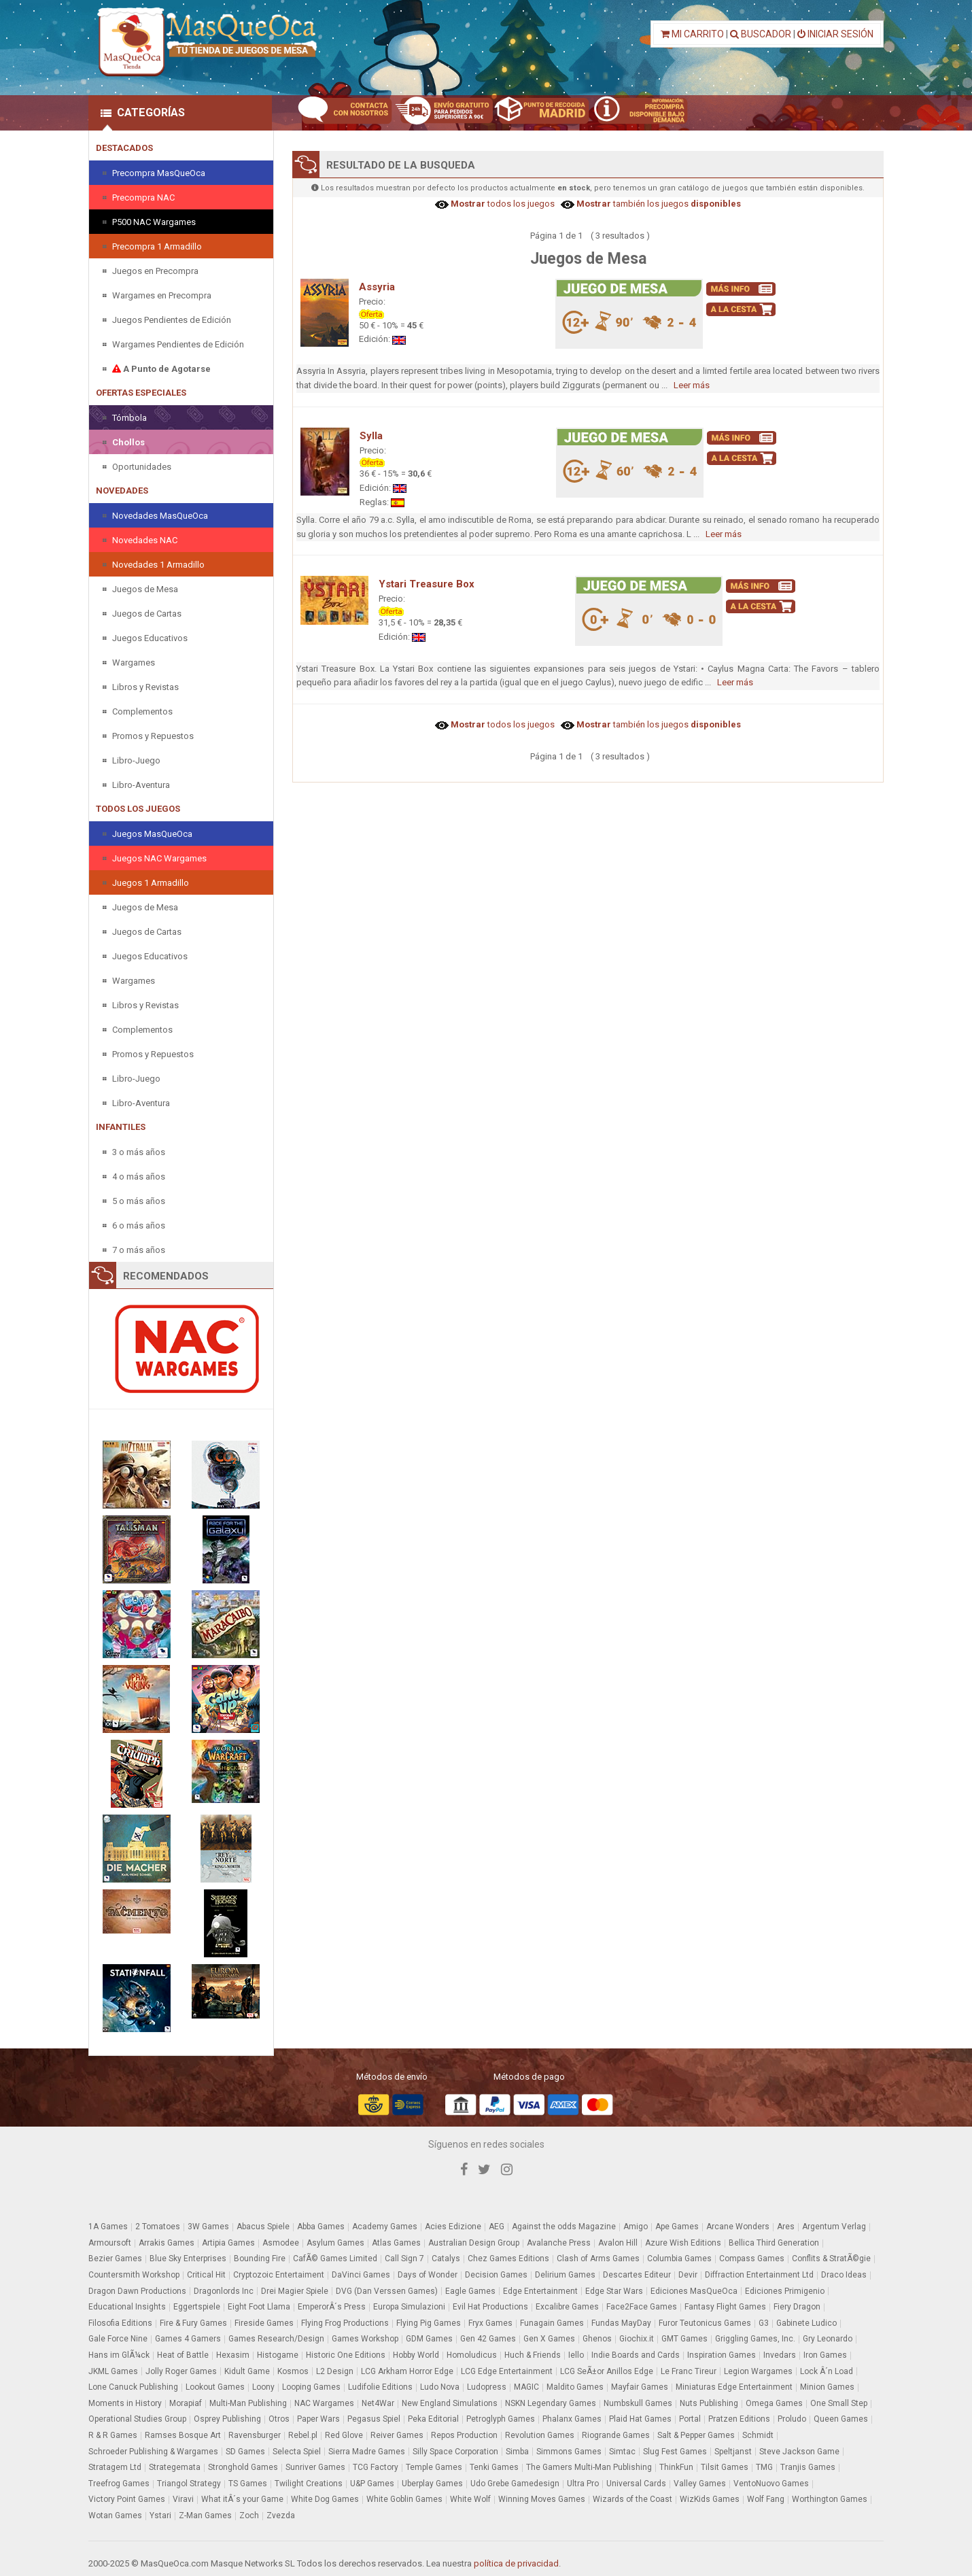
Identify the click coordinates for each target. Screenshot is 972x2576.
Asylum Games (335, 2243)
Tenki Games (494, 2467)
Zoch (249, 2515)
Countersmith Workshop (133, 2275)
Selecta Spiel (297, 2451)
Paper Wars (318, 2419)
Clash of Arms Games (598, 2258)
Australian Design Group (473, 2243)
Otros (279, 2419)
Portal (690, 2419)
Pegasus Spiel (373, 2419)
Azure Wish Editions (683, 2243)
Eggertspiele (196, 2307)
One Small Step (838, 2403)
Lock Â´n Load (826, 2371)
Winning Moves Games (541, 2499)
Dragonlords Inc (224, 2291)
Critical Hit (206, 2275)
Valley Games (700, 2483)
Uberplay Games (432, 2483)
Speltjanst (733, 2451)
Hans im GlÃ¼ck (119, 2355)
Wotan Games (115, 2515)
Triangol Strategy (189, 2483)
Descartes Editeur (637, 2275)
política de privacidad (516, 2563)
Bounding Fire (259, 2258)
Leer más (692, 385)
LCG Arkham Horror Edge (407, 2371)
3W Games (208, 2226)
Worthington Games (829, 2499)
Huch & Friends (532, 2355)
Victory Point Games (126, 2499)
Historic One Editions (345, 2355)
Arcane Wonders (737, 2226)
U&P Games (372, 2483)
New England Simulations (450, 2403)
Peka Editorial (433, 2419)
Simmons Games (569, 2451)
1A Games (108, 2226)
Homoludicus (472, 2355)
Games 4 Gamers (188, 2338)
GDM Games (429, 2338)
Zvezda (280, 2515)
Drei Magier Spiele (294, 2291)
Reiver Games (396, 2435)
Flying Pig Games (428, 2323)
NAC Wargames (324, 2403)
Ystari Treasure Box (426, 584)
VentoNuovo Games (771, 2483)
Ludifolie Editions (380, 2387)
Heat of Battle (183, 2355)
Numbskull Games (638, 2403)
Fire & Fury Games (193, 2323)
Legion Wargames (758, 2371)
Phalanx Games (572, 2419)
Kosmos (293, 2371)
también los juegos (657, 204)
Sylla (371, 436)
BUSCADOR (760, 34)
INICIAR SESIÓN (835, 34)
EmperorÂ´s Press (332, 2307)
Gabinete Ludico (806, 2323)
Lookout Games (215, 2387)
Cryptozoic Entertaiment (278, 2275)
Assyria (377, 287)
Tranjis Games (807, 2467)
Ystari (160, 2515)
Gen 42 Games (488, 2338)
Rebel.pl (302, 2435)
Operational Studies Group (137, 2419)
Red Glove (344, 2435)
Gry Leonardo (827, 2338)
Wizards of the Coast (632, 2499)
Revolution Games (539, 2435)
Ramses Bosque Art (183, 2435)
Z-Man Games (205, 2515)
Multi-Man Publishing (248, 2403)
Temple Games (434, 2467)
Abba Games (321, 2226)
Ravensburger (254, 2435)
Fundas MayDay (621, 2323)
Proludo (792, 2419)
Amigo (635, 2226)
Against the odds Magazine (564, 2226)
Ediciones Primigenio (785, 2291)
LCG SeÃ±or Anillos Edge (606, 2371)
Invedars (779, 2355)
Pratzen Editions (739, 2419)
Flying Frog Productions (345, 2323)
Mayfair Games (639, 2387)
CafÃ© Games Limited (335, 2258)
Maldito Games (575, 2387)
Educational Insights (127, 2307)
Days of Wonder (427, 2275)
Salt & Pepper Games (696, 2435)
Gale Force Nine (117, 2338)
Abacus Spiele (263, 2226)
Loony (263, 2387)
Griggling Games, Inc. (755, 2338)
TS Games (247, 2483)
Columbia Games (679, 2258)
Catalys (446, 2258)
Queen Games (841, 2419)
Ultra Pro (583, 2483)
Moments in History (125, 2403)
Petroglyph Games (500, 2419)
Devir (687, 2275)
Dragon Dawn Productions (137, 2291)
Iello (576, 2355)
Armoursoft (109, 2243)
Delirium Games (565, 2275)
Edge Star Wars (614, 2291)
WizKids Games (710, 2499)
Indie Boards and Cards (635, 2355)
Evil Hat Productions (490, 2307)
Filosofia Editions (120, 2323)
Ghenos (597, 2338)
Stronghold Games (243, 2467)
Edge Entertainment (540, 2291)
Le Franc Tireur (688, 2371)
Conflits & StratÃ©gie (831, 2258)
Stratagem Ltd (114, 2467)
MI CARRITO (692, 34)
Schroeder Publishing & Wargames (153, 2451)
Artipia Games (228, 2243)
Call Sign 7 (404, 2258)
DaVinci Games (361, 2275)
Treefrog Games (119, 2483)
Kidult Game (247, 2371)
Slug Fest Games (675, 2451)
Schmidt (758, 2435)
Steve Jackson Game (799, 2451)
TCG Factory (375, 2467)
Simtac (622, 2451)
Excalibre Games (567, 2307)
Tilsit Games (724, 2467)
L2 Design (334, 2371)
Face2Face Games (641, 2307)
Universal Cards (636, 2483)
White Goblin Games (404, 2499)
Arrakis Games (166, 2243)
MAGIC (526, 2387)
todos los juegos (502, 204)
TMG (764, 2467)
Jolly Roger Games (181, 2371)
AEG (496, 2226)
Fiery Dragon (797, 2307)
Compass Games (751, 2258)
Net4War (378, 2403)
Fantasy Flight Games (725, 2307)
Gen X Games (549, 2338)
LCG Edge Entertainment (507, 2371)
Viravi (183, 2499)
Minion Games (827, 2387)
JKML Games (113, 2371)
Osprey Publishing (227, 2419)
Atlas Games (396, 2243)
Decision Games (496, 2275)
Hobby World (416, 2355)
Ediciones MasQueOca (693, 2291)
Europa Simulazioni (409, 2307)
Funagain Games (552, 2323)
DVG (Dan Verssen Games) (387, 2291)
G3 (764, 2323)
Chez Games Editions (508, 2258)
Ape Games (677, 2226)
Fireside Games (264, 2323)
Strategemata (175, 2467)
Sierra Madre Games (366, 2451)
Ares (786, 2226)
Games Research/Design (276, 2338)
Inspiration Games (721, 2355)
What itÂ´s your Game (242, 2499)
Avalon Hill (618, 2243)
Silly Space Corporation (455, 2451)
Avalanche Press (559, 2243)
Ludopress (486, 2387)
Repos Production (464, 2435)
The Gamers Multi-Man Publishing (589, 2467)
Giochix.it (636, 2338)
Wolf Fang (765, 2499)
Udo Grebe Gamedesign (514, 2483)
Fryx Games (490, 2323)
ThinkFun (676, 2467)
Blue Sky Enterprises (188, 2258)
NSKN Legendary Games (550, 2403)
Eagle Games (470, 2291)
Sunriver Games (315, 2467)
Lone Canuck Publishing (133, 2387)
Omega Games (774, 2403)
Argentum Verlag (834, 2226)
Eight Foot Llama (259, 2307)
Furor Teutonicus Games (705, 2323)
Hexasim (232, 2355)
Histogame (277, 2355)
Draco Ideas (844, 2275)
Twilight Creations (309, 2483)
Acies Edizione (453, 2226)
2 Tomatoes (157, 2226)
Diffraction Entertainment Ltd (759, 2275)
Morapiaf (185, 2403)
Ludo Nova (439, 2387)
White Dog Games (325, 2499)
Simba (517, 2451)
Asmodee (280, 2243)
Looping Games (311, 2387)
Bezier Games (115, 2258)
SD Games (245, 2451)
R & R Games (112, 2435)
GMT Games (684, 2338)
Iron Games (825, 2355)
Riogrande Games (616, 2435)
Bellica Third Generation (774, 2243)
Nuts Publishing (709, 2403)
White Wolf (470, 2499)
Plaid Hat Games (640, 2419)
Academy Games (384, 2226)
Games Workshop (365, 2338)
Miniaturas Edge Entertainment (734, 2387)
